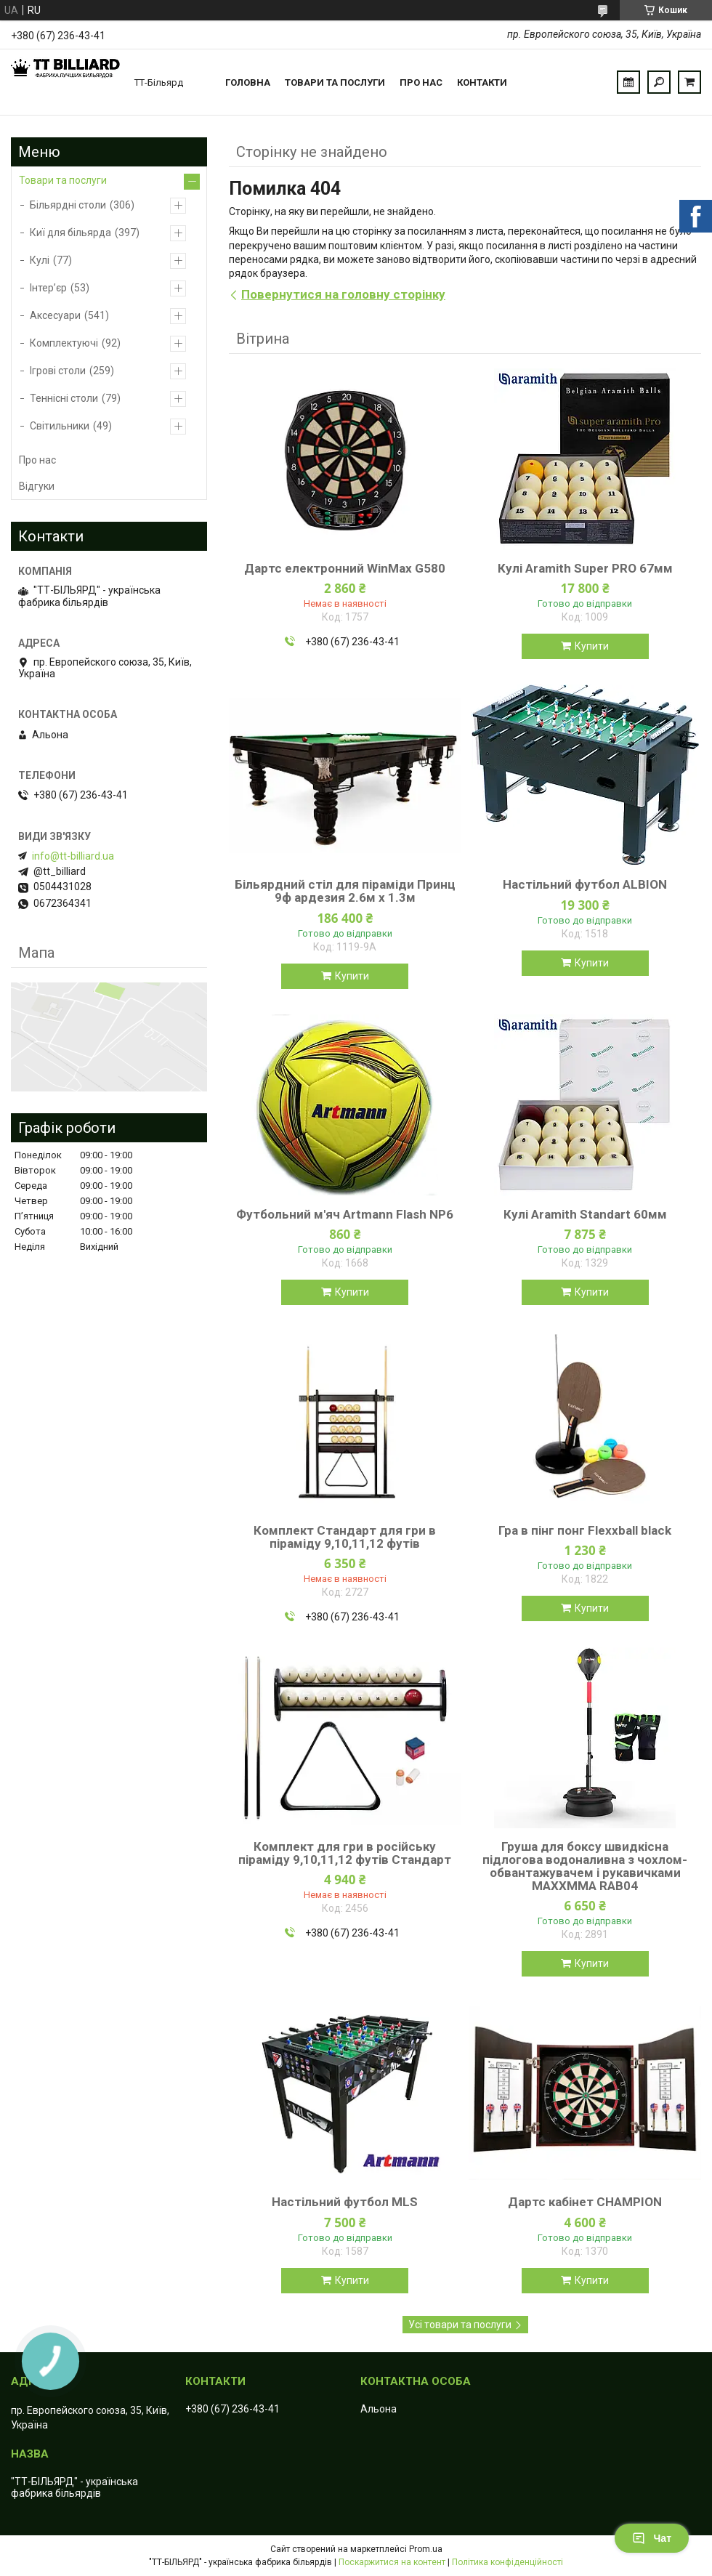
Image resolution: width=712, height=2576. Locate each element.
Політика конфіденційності (507, 2562)
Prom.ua (425, 2549)
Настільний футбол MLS (345, 2201)
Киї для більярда (70, 232)
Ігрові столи (58, 370)
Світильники (59, 426)
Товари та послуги (335, 82)
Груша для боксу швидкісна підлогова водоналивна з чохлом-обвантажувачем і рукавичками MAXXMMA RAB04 (584, 1866)
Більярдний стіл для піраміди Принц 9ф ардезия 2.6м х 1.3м (345, 891)
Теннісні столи (64, 398)
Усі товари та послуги (459, 2324)
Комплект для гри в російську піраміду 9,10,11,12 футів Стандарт (344, 1853)
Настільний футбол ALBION (585, 884)
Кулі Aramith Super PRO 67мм (585, 568)
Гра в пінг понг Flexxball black (584, 1530)
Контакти (482, 82)
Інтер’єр (48, 288)
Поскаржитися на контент (392, 2562)
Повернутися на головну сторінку (343, 294)
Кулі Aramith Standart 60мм (585, 1214)
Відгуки (36, 486)
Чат (651, 2538)
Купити (592, 646)
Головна (247, 82)
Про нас (421, 82)
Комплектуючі (64, 343)
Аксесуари (55, 315)
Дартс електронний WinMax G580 (344, 568)
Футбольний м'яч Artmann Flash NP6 (344, 1214)
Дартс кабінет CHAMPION (585, 2201)
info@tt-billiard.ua (73, 856)
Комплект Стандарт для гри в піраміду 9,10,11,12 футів (345, 1537)
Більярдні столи (68, 205)
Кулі (39, 260)
